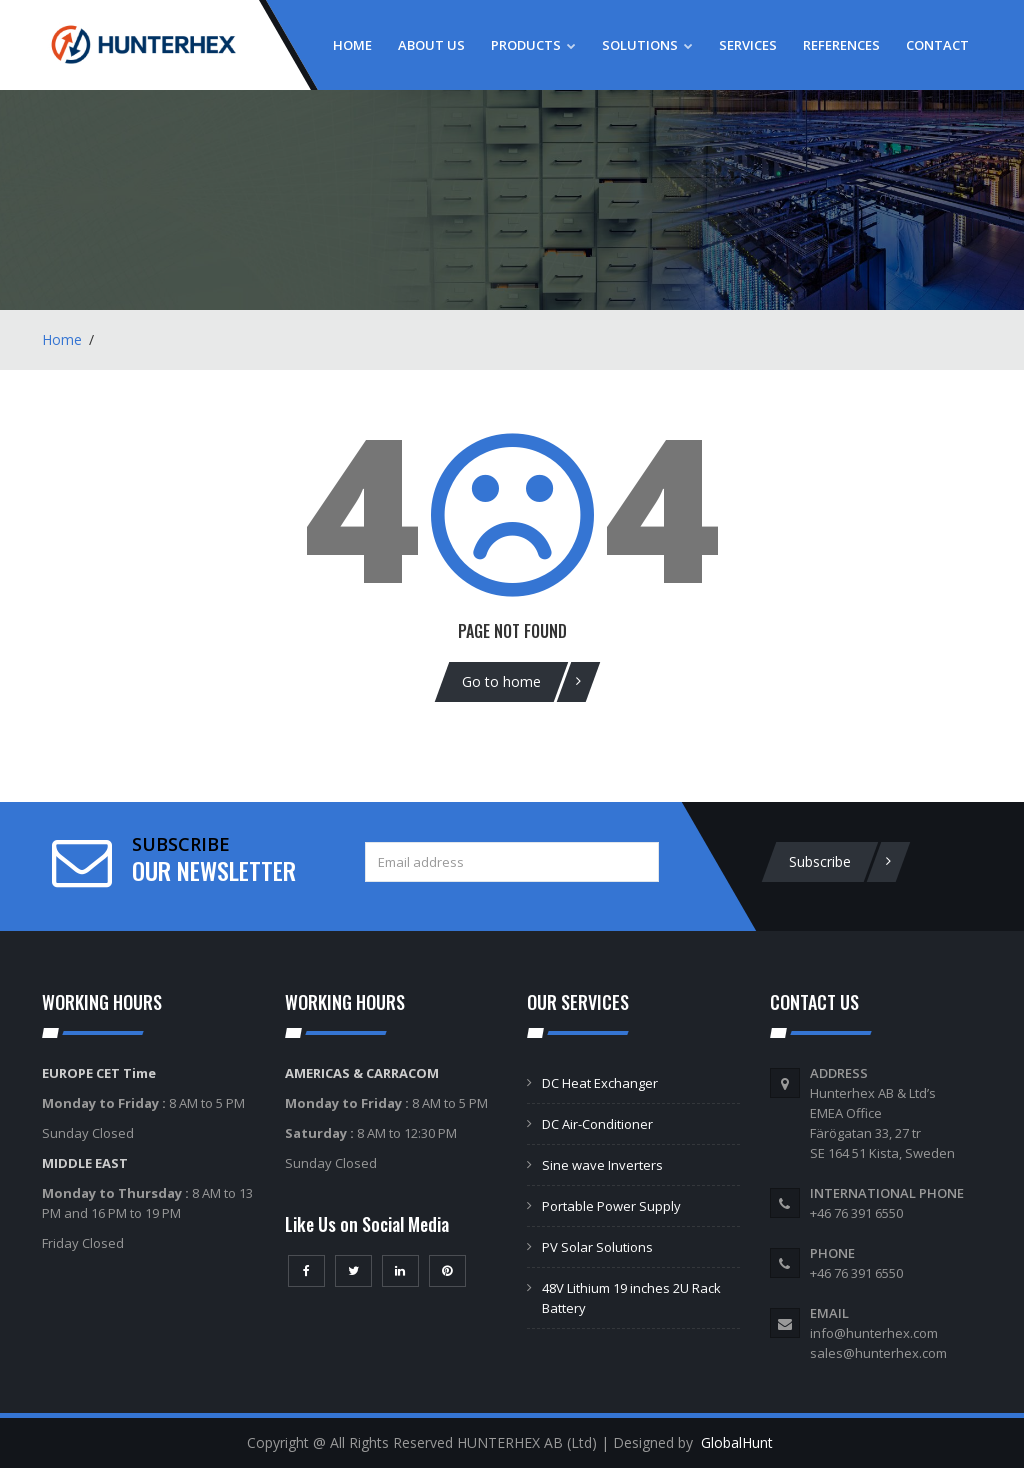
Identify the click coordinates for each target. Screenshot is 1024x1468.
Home (352, 45)
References (841, 45)
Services (748, 45)
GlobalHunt (737, 1442)
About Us (431, 45)
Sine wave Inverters (602, 1165)
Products (533, 45)
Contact (937, 45)
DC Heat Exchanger (600, 1083)
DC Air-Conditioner (597, 1124)
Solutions (647, 45)
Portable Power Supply (611, 1206)
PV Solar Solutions (597, 1247)
